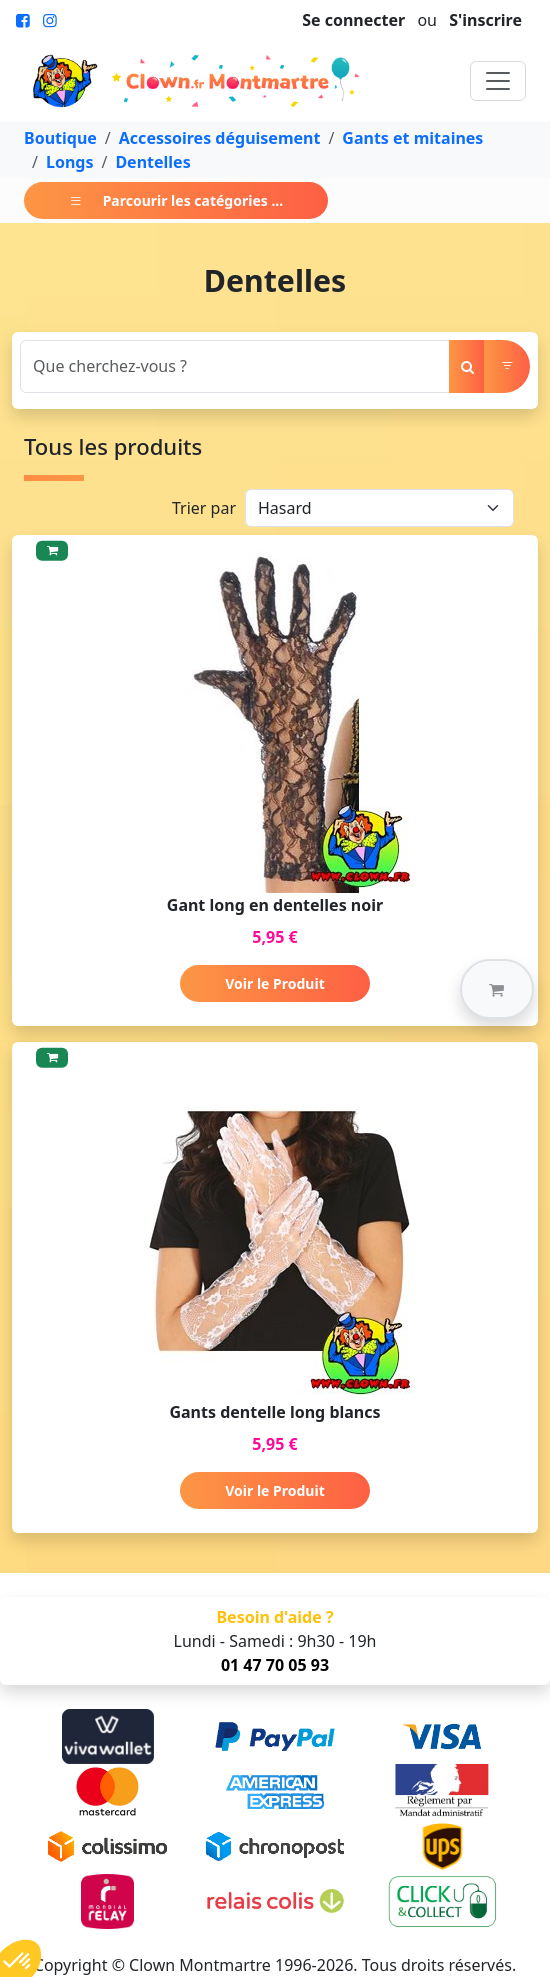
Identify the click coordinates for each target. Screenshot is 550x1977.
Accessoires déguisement (220, 138)
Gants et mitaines (412, 138)
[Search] (235, 366)
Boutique (60, 138)
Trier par (204, 508)
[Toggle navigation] (498, 81)
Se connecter (353, 20)
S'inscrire (485, 20)
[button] (497, 989)
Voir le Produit (274, 983)
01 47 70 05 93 (275, 1665)
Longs (70, 162)
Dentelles (152, 162)
